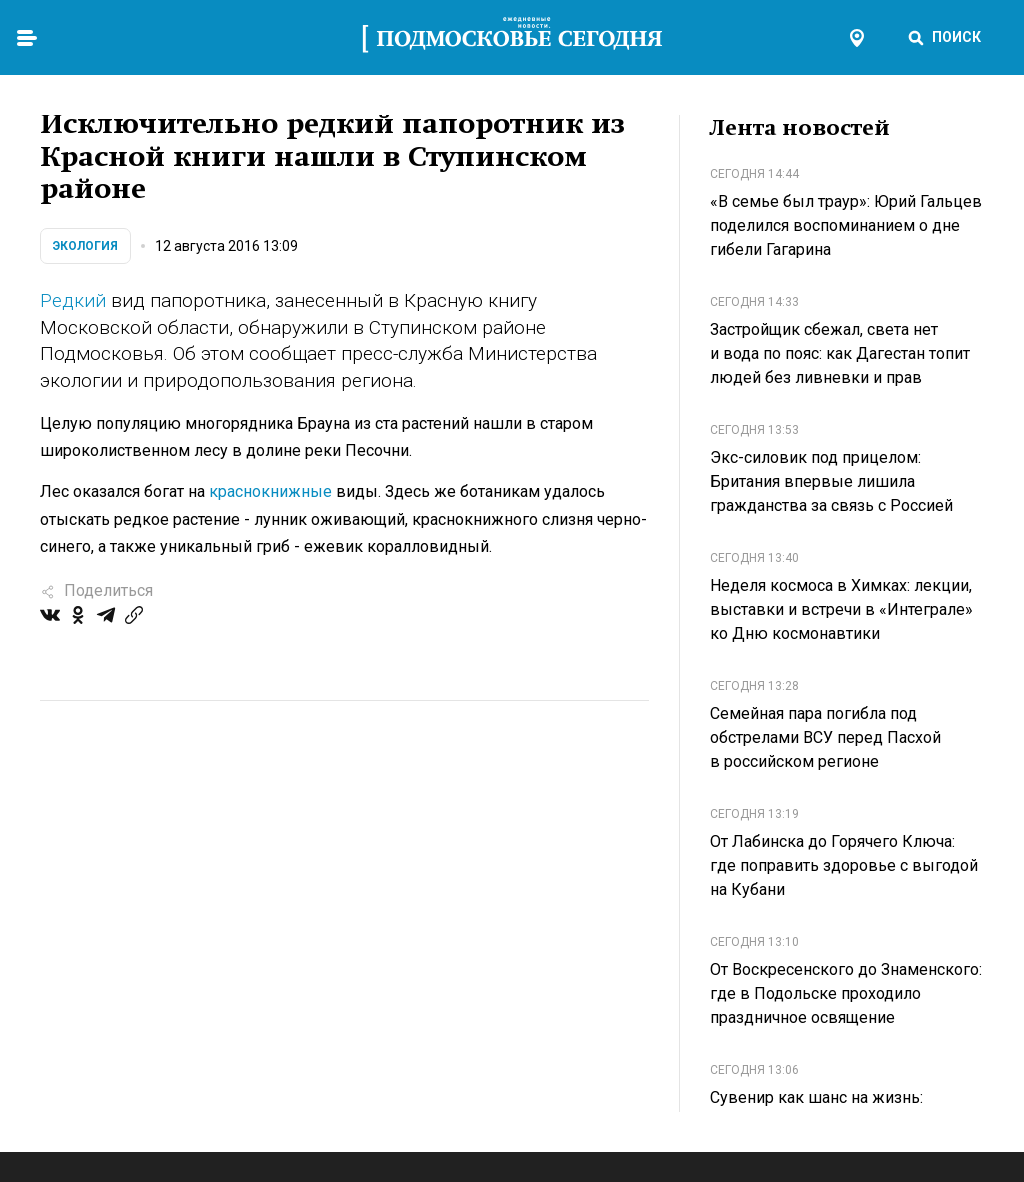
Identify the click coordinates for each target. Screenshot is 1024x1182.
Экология (85, 246)
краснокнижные (270, 491)
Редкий (73, 300)
